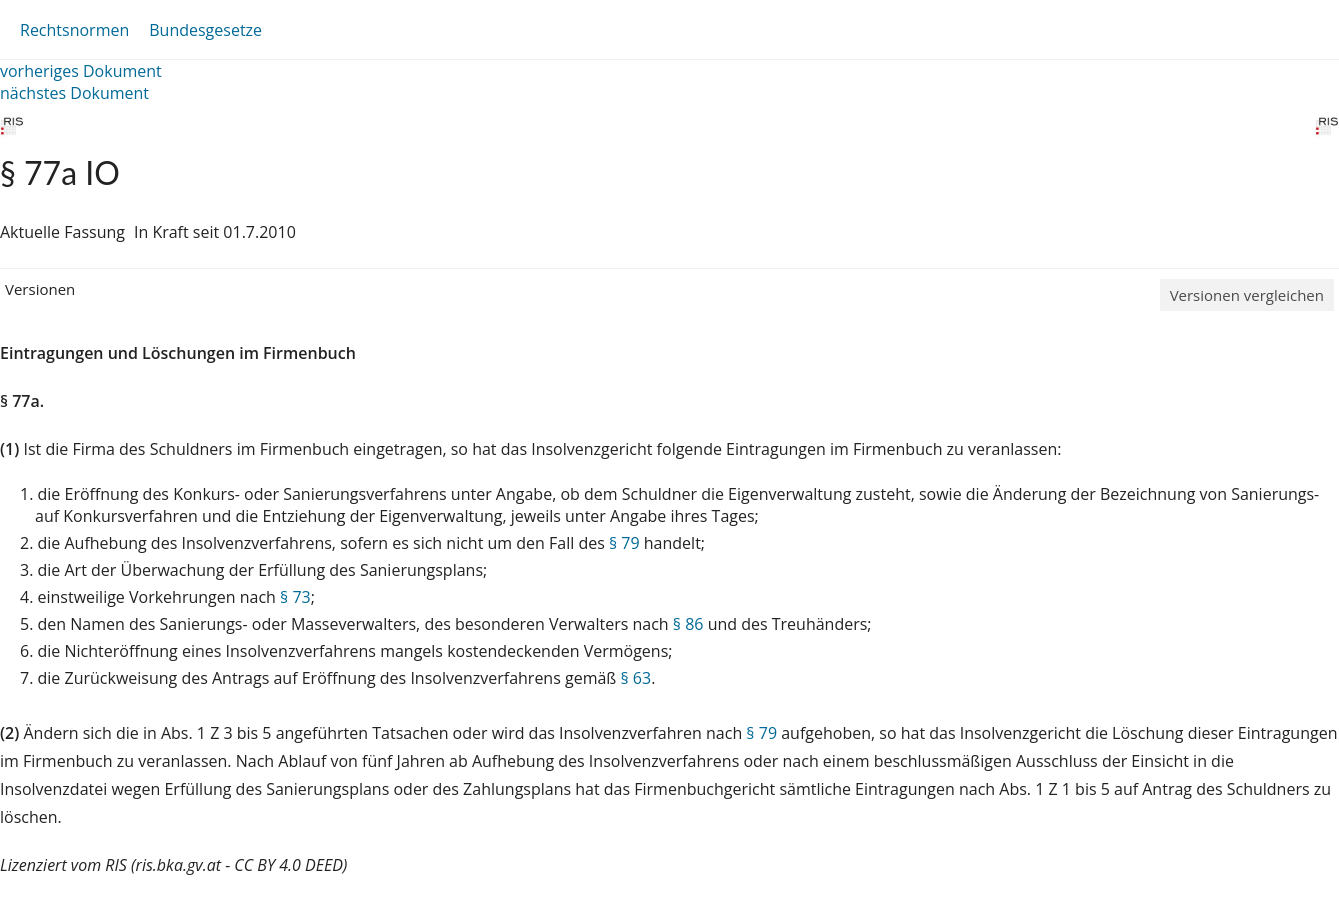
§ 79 (624, 543)
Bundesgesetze (205, 30)
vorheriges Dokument (81, 71)
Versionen (40, 289)
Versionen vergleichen (1247, 295)
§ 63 (635, 678)
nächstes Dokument (74, 93)
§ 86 (688, 624)
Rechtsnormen (74, 30)
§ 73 (295, 597)
